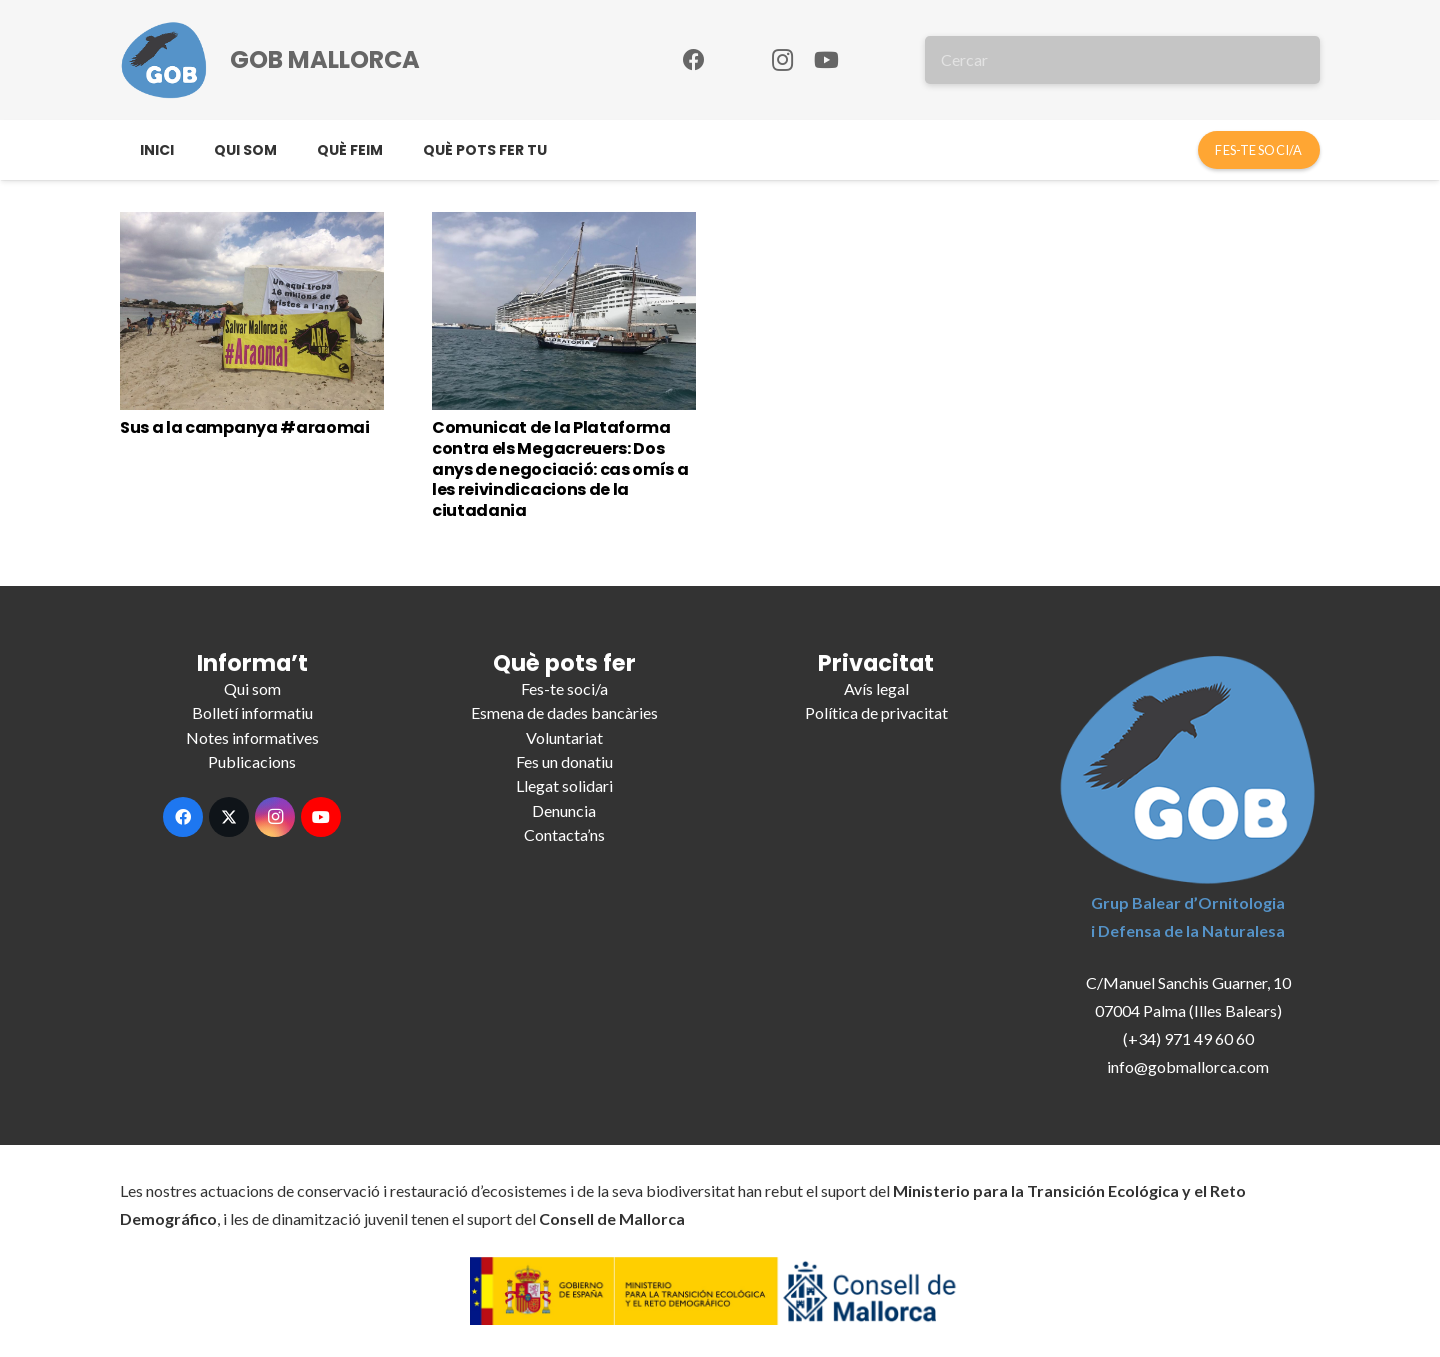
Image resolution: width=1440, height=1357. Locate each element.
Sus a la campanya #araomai (245, 427)
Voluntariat (564, 737)
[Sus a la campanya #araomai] (252, 311)
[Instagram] (782, 60)
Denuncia (564, 810)
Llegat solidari (564, 785)
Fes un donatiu (564, 761)
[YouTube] (826, 60)
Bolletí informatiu (252, 712)
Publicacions (252, 761)
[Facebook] (694, 60)
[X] (229, 817)
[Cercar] (1122, 60)
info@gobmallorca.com (1188, 1066)
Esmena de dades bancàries (564, 712)
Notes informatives (252, 737)
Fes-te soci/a (564, 688)
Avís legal (876, 688)
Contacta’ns (564, 834)
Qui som (252, 688)
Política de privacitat (876, 712)
